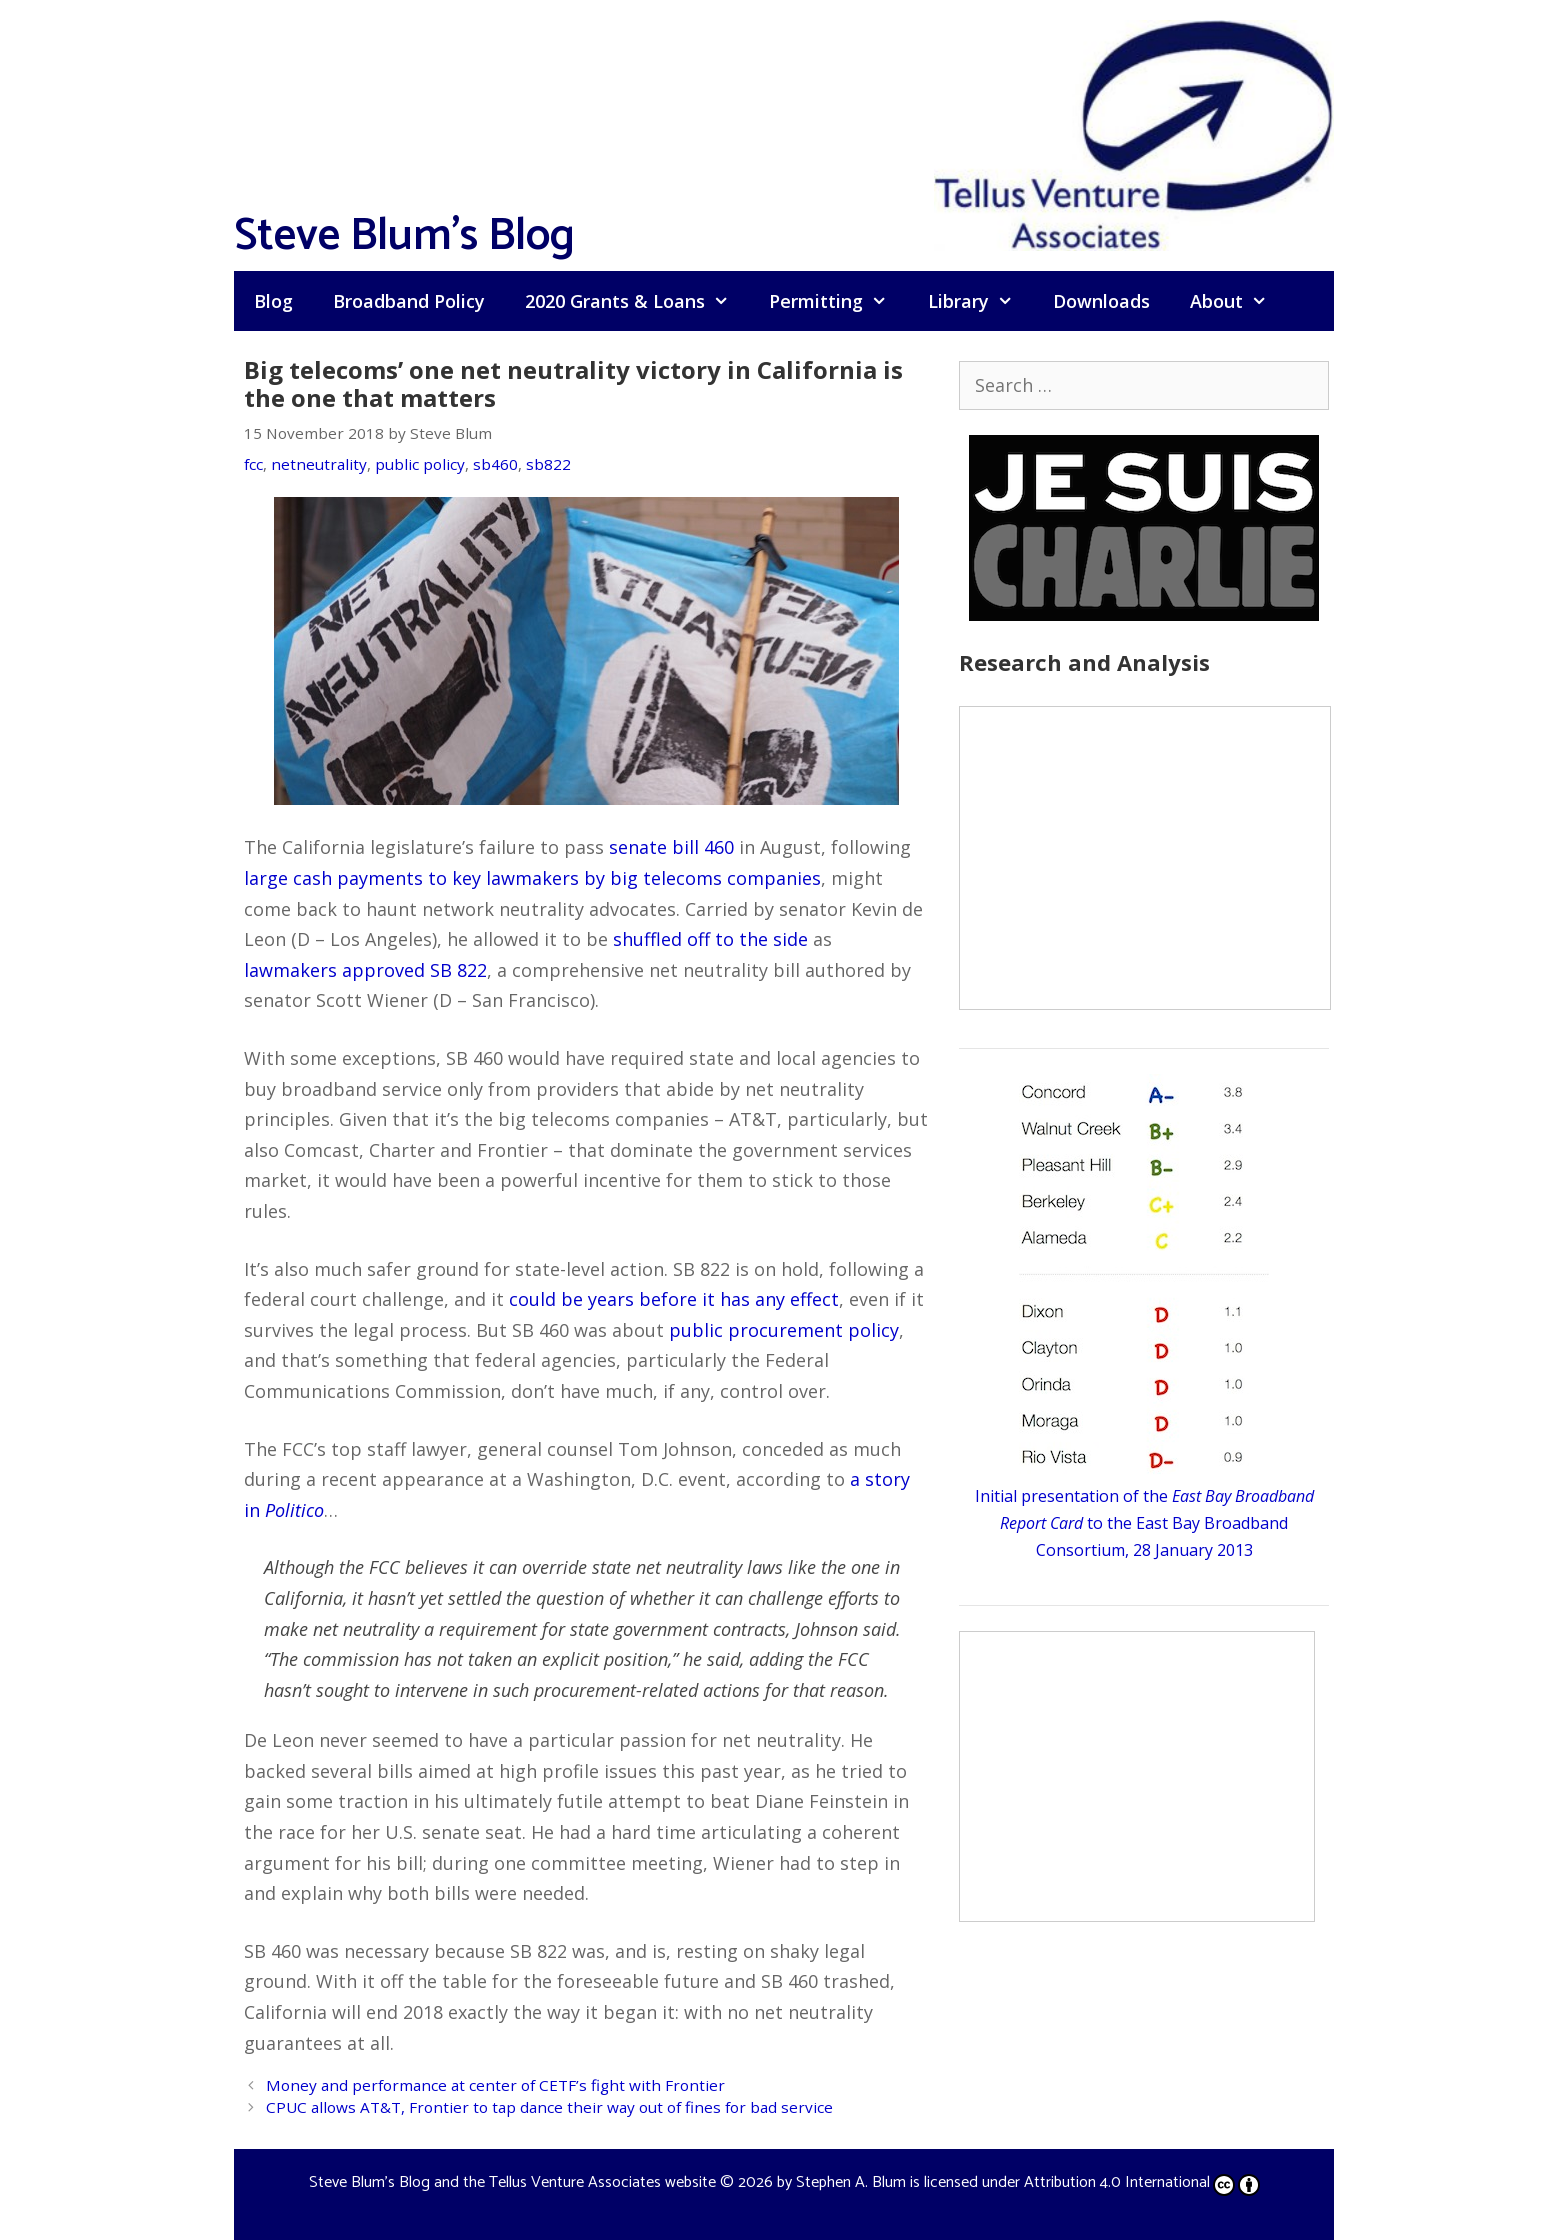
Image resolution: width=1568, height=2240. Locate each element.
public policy (420, 464)
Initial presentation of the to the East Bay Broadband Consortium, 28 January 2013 (1144, 1523)
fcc (253, 464)
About (1238, 301)
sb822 (548, 464)
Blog (273, 301)
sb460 (495, 464)
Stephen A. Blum (851, 2182)
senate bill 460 (671, 847)
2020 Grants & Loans (637, 301)
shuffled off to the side (710, 939)
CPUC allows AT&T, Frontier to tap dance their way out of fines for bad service (549, 2107)
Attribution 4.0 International (1142, 2182)
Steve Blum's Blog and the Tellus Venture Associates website (512, 2182)
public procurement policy (784, 1330)
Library (980, 301)
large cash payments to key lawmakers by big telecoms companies (532, 878)
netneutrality (319, 464)
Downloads (1101, 301)
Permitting (838, 301)
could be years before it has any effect (674, 1299)
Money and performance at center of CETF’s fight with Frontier (495, 2085)
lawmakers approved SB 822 (365, 970)
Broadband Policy (409, 301)
